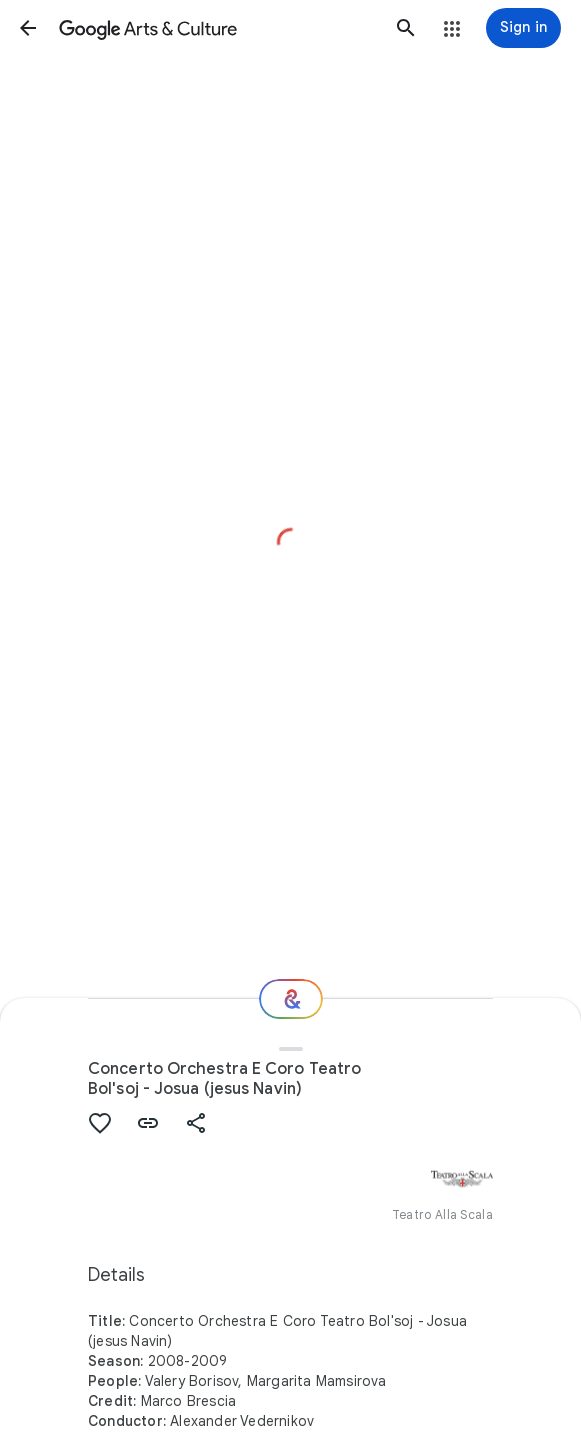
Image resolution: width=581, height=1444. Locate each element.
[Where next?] (291, 999)
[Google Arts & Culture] (217, 28)
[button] (28, 28)
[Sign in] (523, 28)
